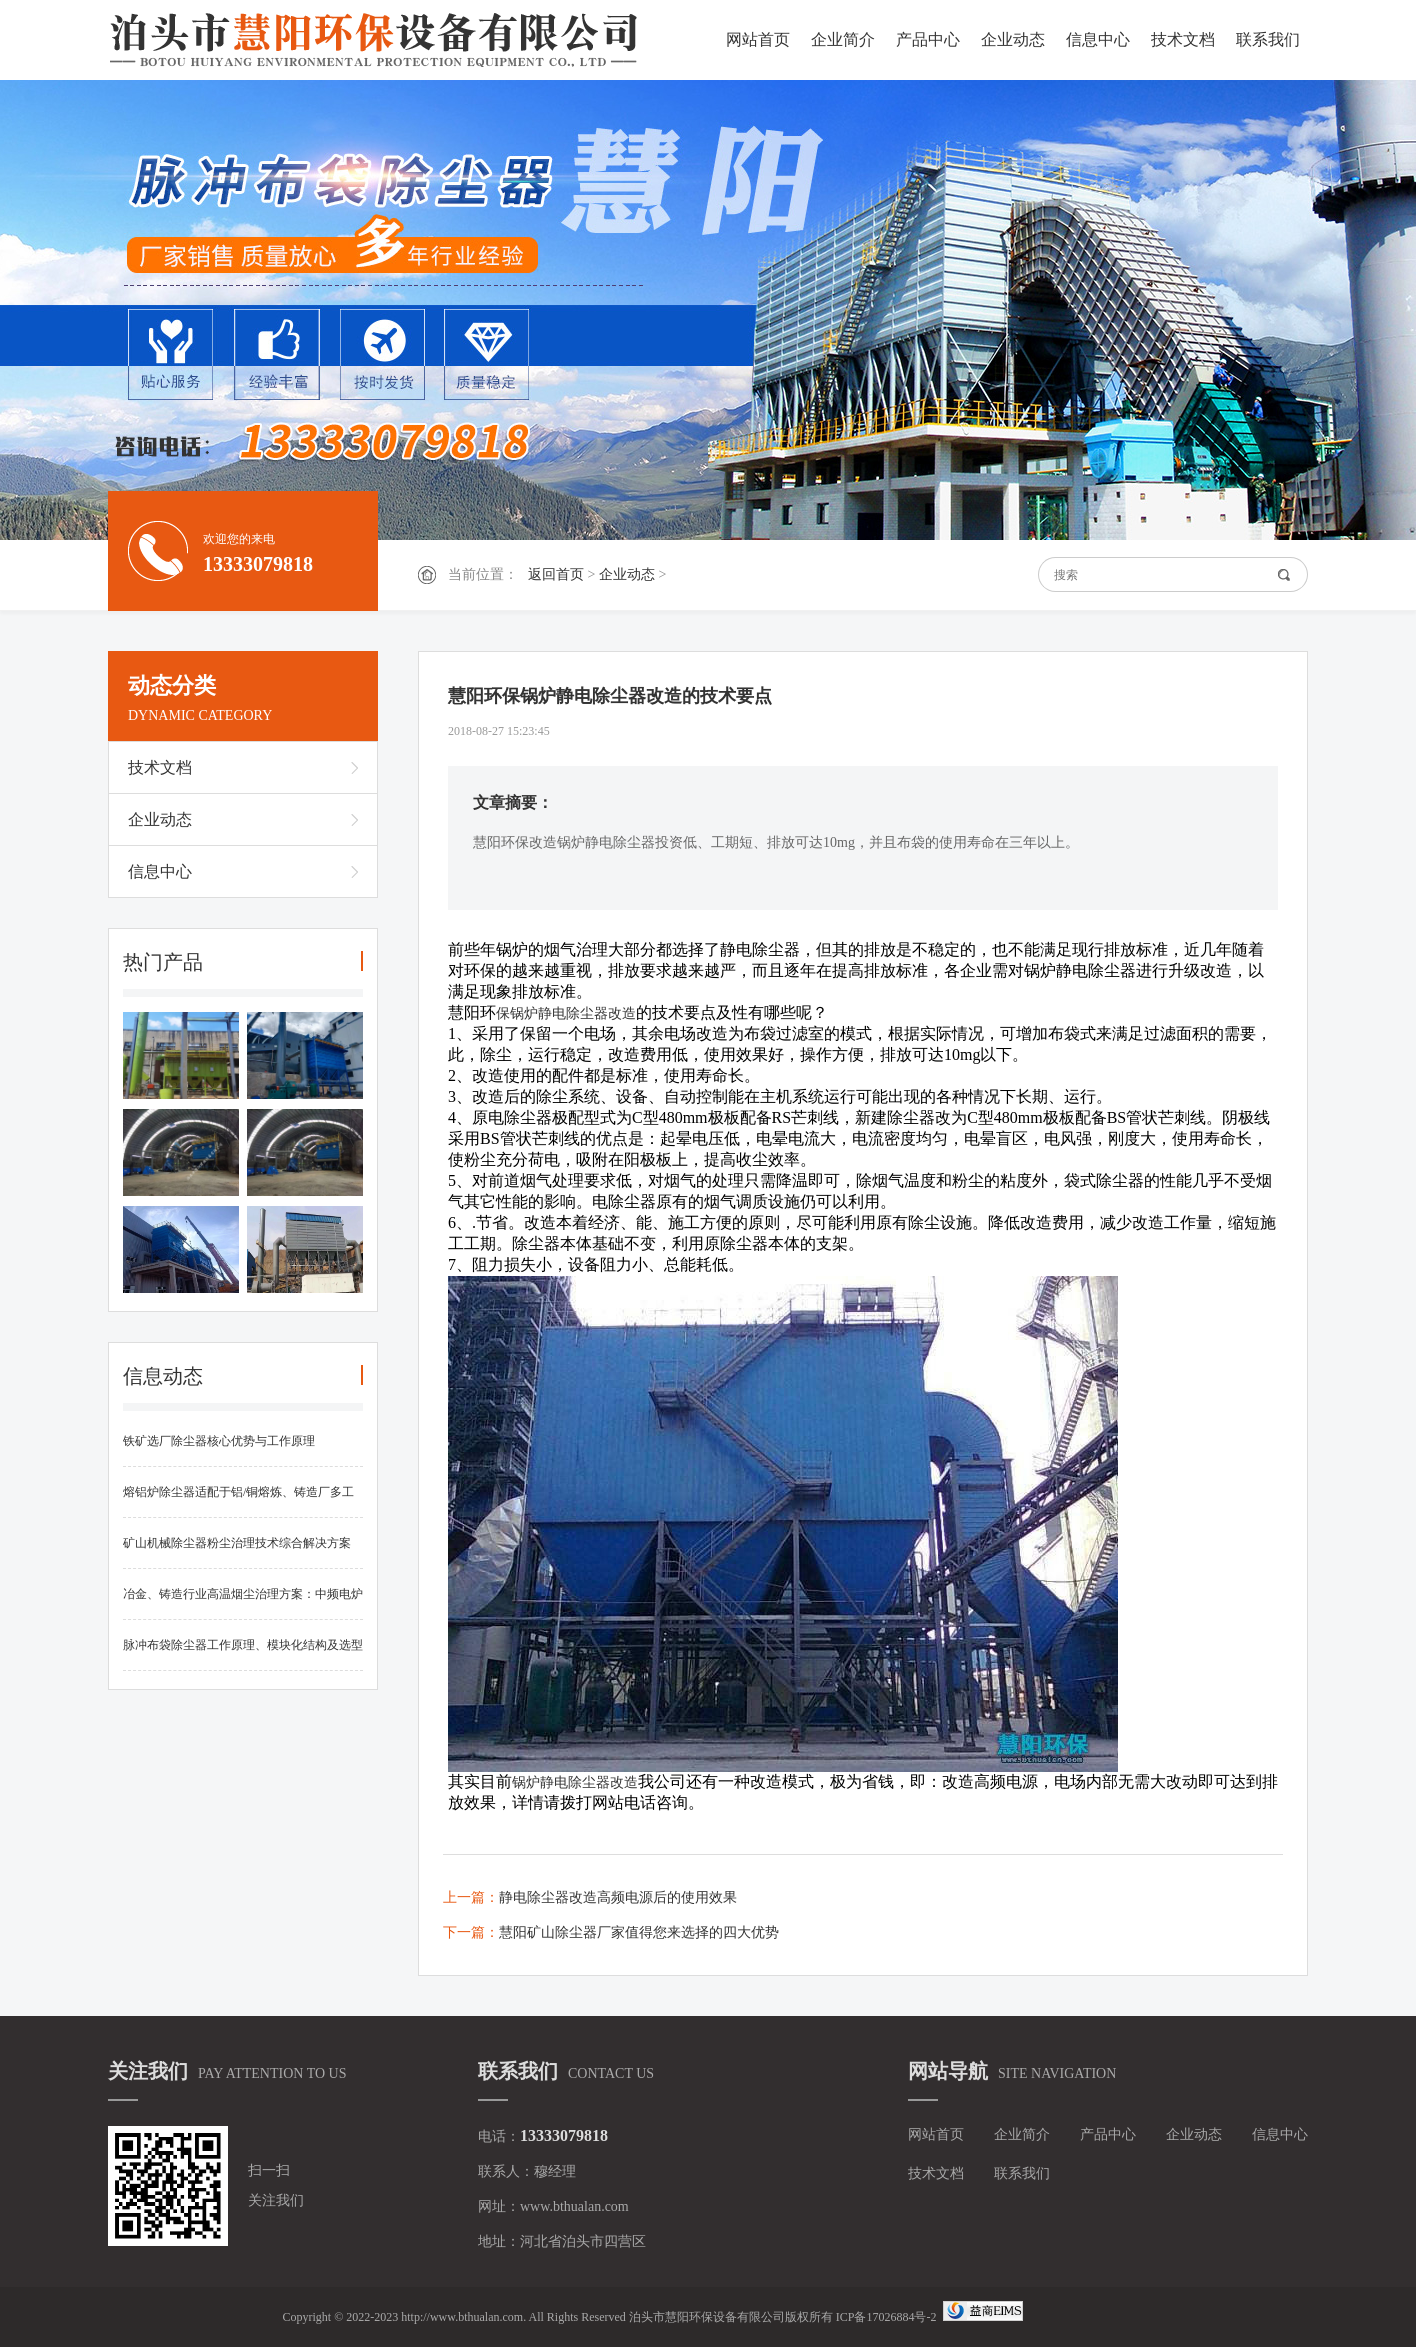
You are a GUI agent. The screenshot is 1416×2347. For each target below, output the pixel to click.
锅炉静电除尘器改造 (575, 1782)
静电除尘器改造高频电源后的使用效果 (618, 1897)
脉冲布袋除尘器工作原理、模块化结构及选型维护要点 (243, 1654)
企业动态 (1013, 39)
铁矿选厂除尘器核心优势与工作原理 (219, 1441)
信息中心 (1098, 39)
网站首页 (758, 39)
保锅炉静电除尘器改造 (566, 1013)
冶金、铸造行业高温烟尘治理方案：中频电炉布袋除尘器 (243, 1603)
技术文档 (1183, 39)
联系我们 (1268, 39)
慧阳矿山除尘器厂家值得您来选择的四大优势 (639, 1932)
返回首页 (556, 574)
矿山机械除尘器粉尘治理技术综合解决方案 (237, 1543)
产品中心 (928, 39)
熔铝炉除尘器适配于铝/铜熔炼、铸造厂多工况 (238, 1501)
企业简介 (843, 39)
